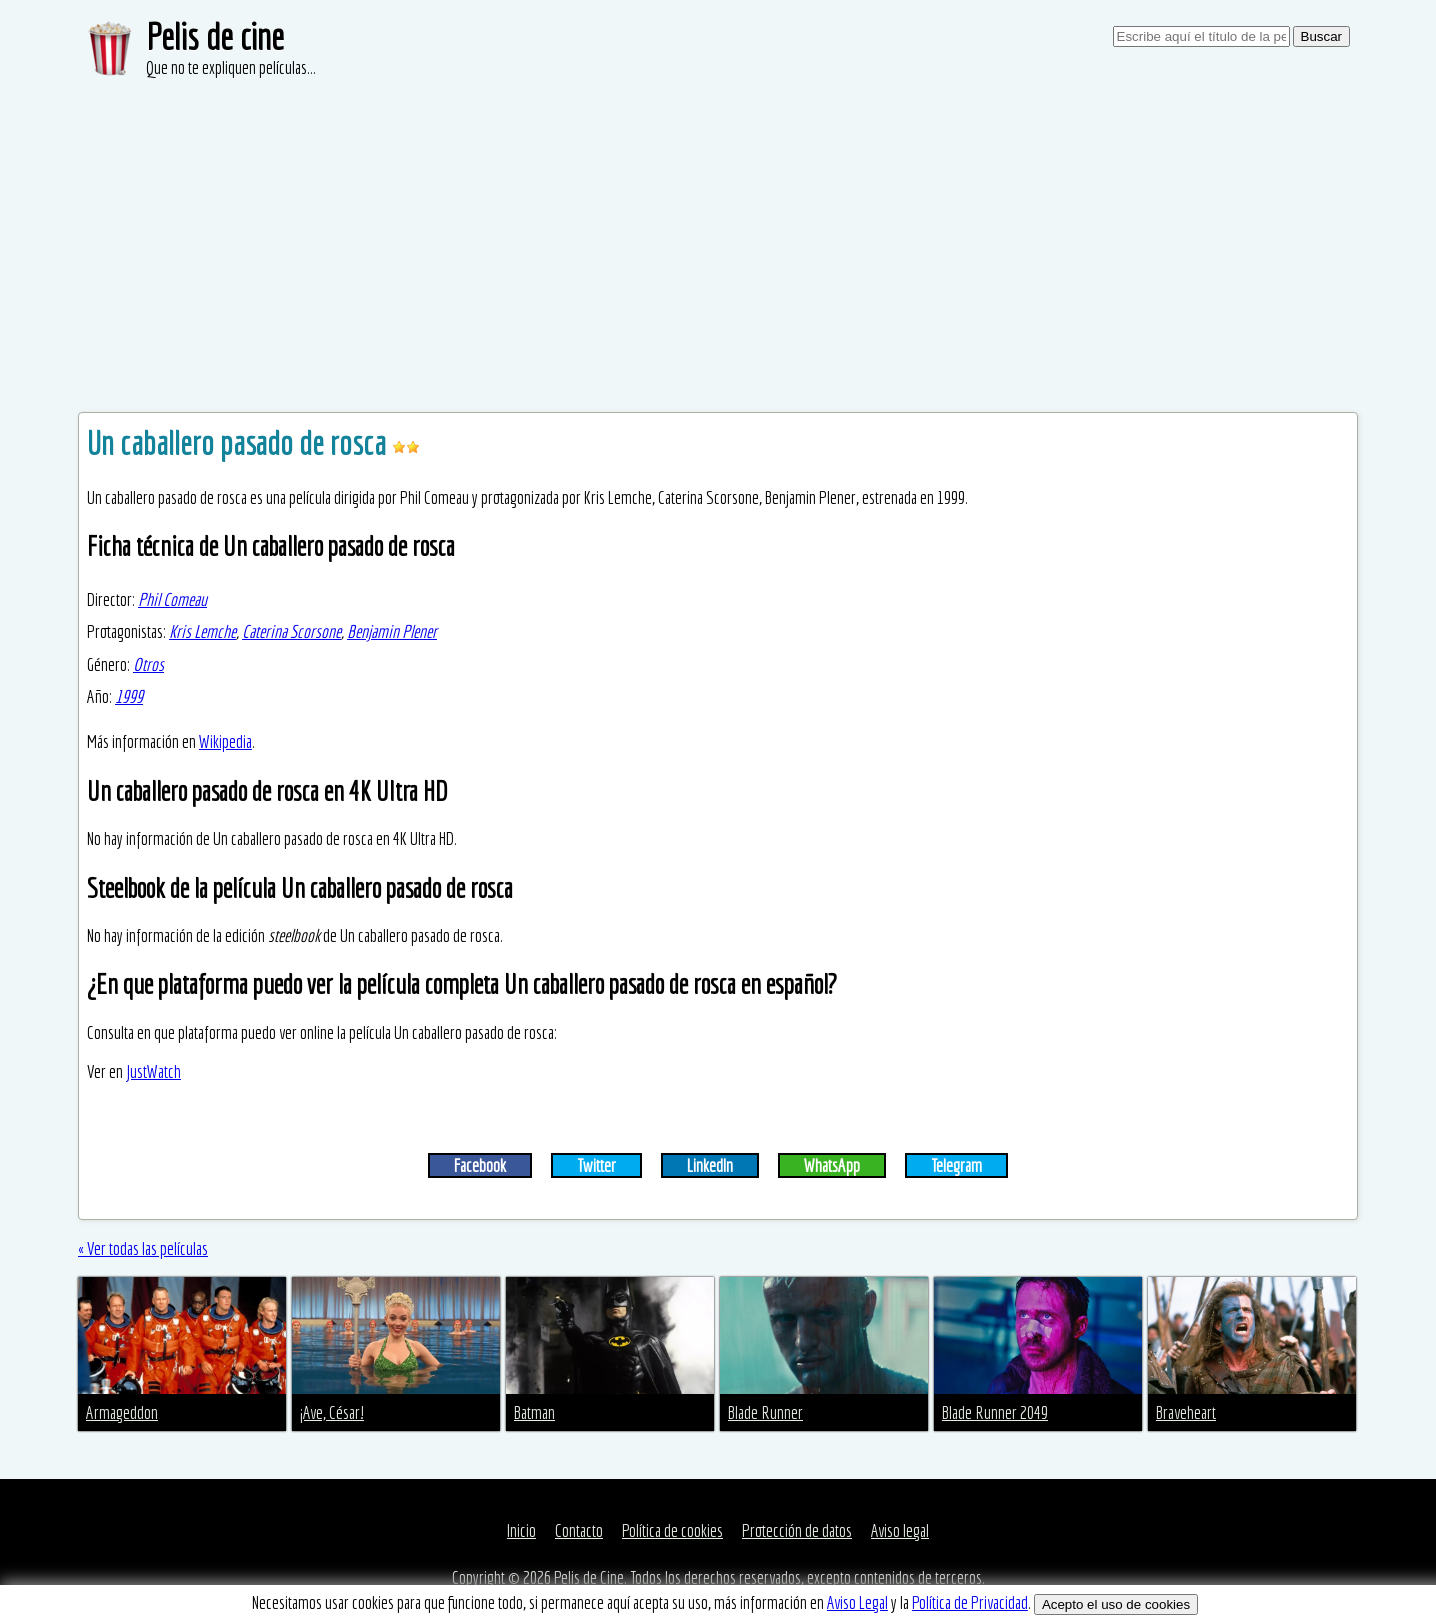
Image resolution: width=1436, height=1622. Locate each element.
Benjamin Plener (392, 631)
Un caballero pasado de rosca (239, 443)
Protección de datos (797, 1530)
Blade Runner (765, 1412)
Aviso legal (900, 1530)
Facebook (480, 1165)
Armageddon (122, 1412)
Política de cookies (672, 1530)
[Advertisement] (718, 230)
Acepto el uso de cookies (1116, 1604)
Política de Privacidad (970, 1602)
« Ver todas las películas (143, 1248)
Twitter (596, 1165)
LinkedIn (710, 1165)
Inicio (521, 1530)
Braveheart (1186, 1412)
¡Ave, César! (332, 1412)
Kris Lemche (202, 631)
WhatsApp (832, 1165)
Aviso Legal (857, 1602)
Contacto (579, 1530)
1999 (129, 696)
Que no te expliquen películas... (231, 67)
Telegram (956, 1165)
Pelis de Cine (589, 1577)
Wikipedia (225, 741)
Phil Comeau (172, 599)
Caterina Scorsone (291, 631)
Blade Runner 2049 (995, 1412)
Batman (534, 1412)
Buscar (1321, 36)
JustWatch (153, 1071)
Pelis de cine (215, 36)
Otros (148, 664)
